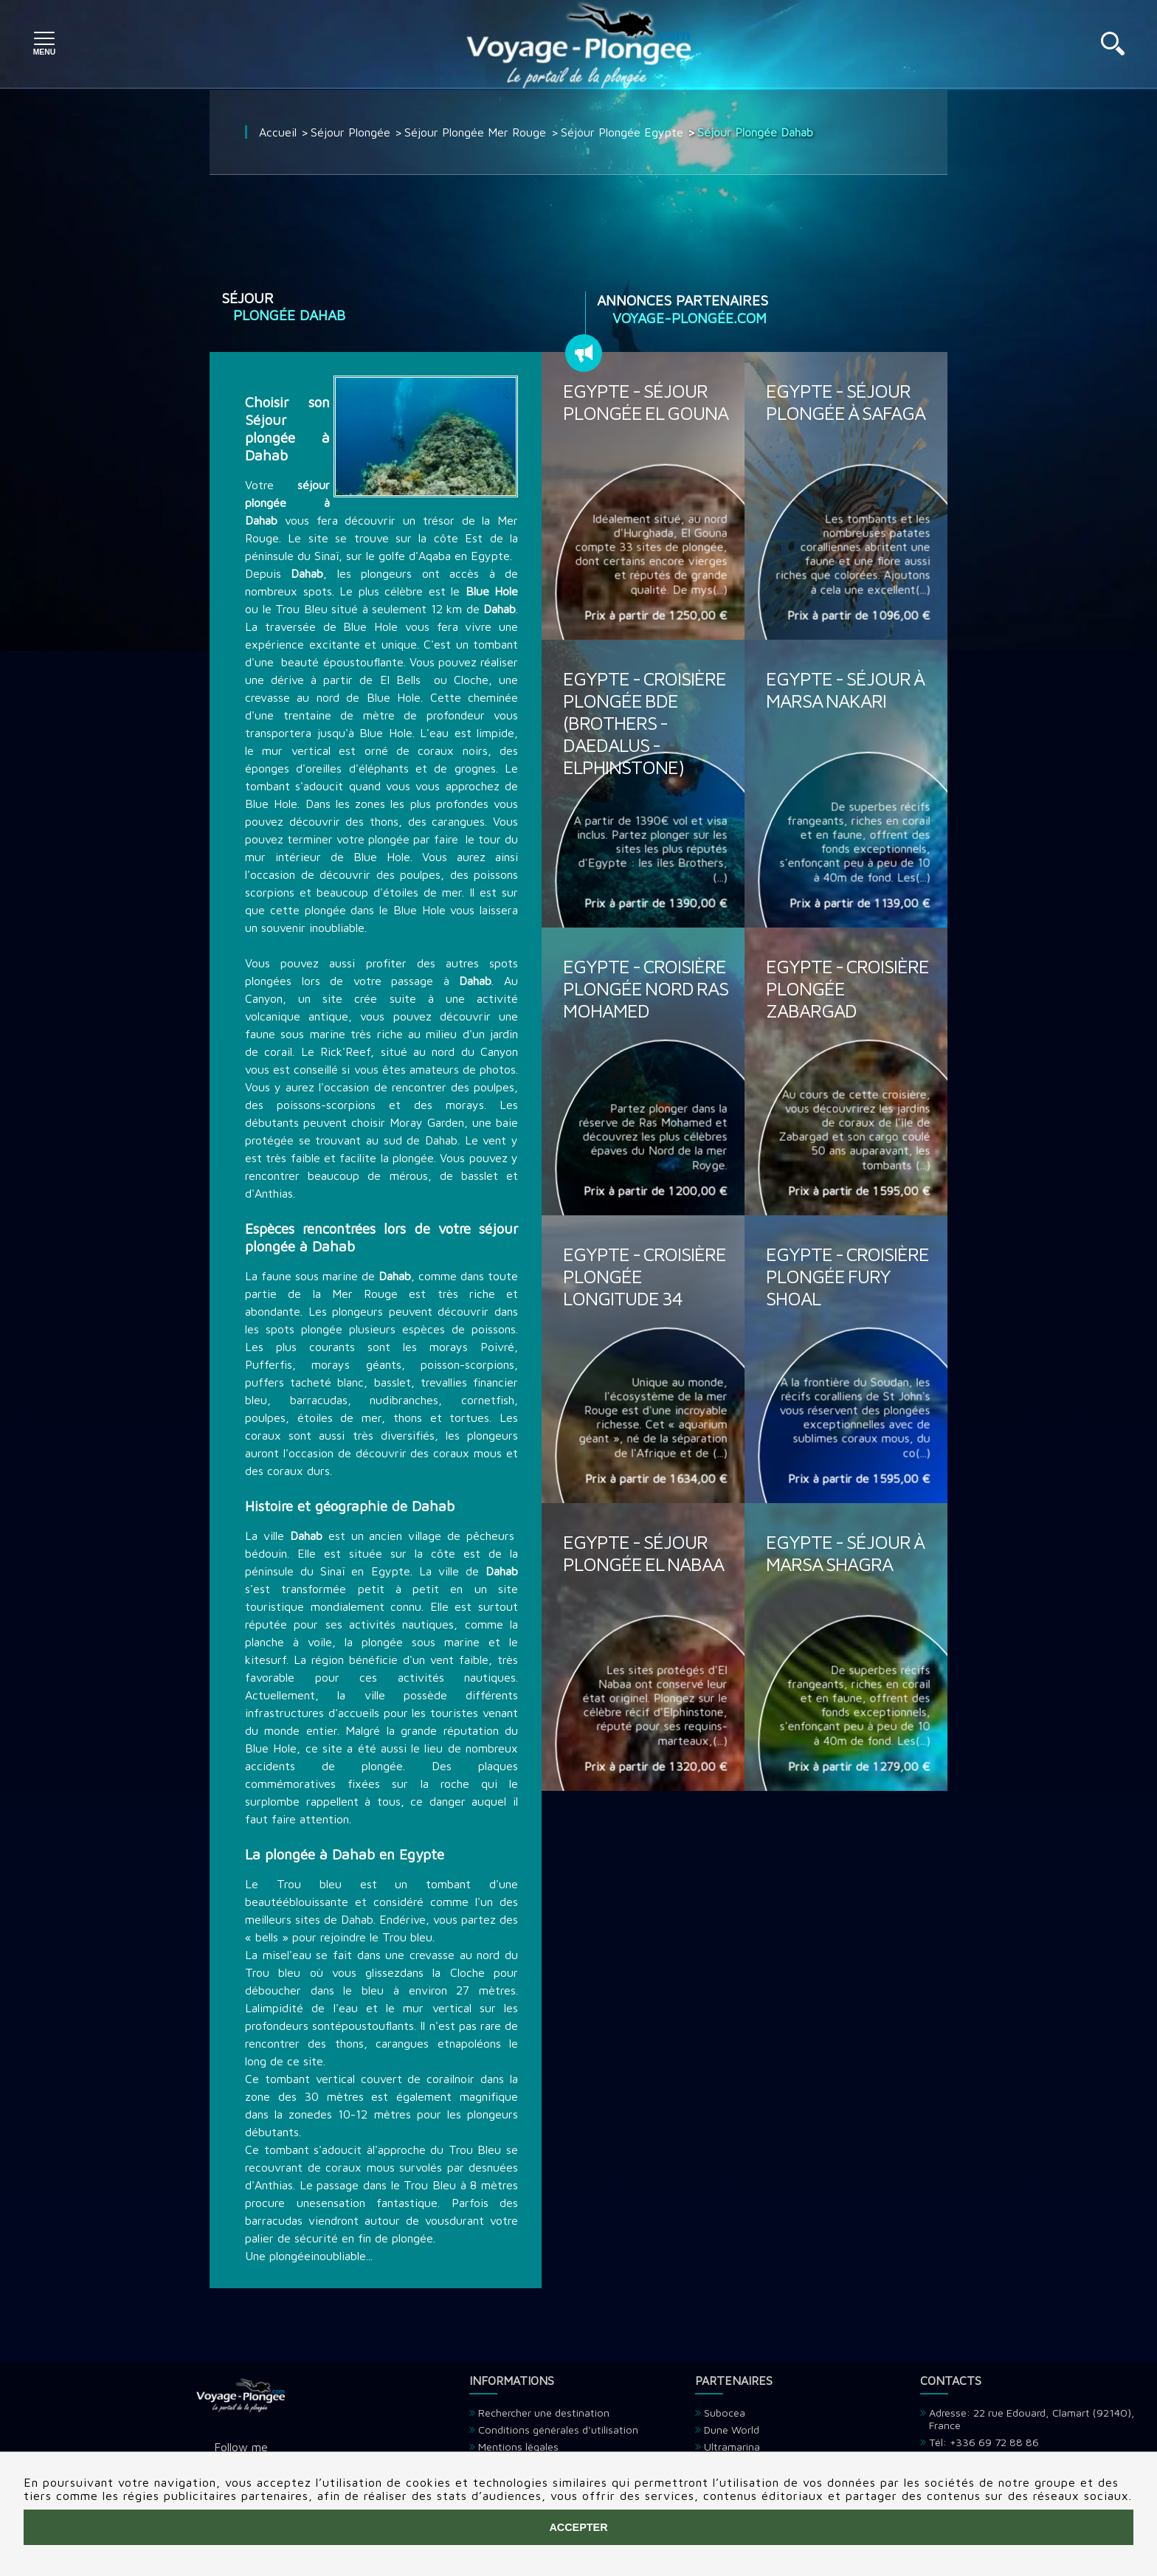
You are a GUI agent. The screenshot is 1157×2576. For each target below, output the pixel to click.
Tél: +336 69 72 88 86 (984, 2442)
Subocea (724, 2412)
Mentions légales (518, 2446)
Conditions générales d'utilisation (558, 2429)
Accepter (578, 2527)
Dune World (731, 2429)
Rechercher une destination (543, 2412)
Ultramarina (732, 2446)
